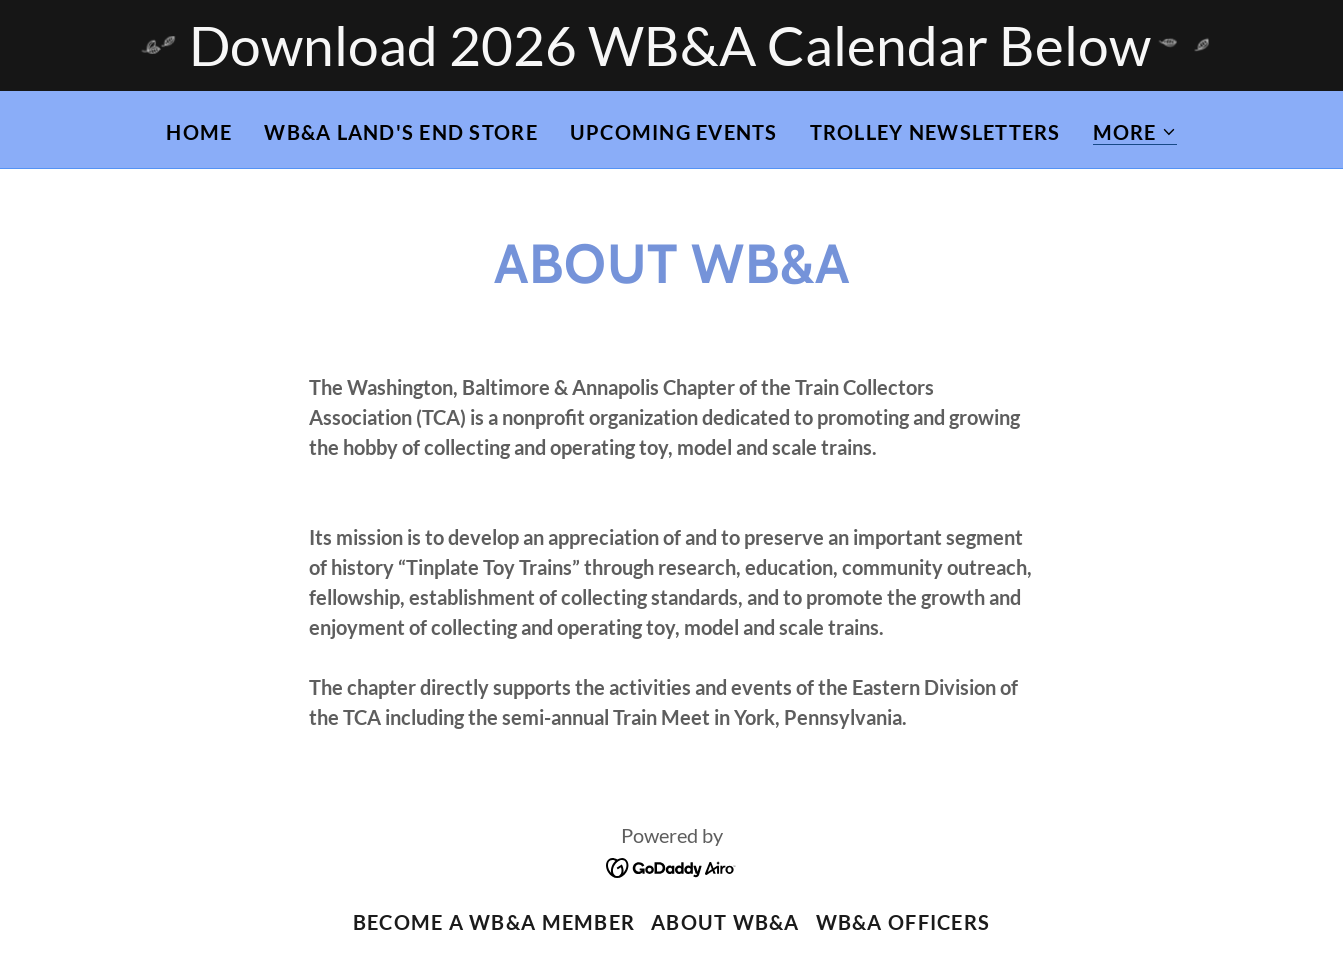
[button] (1135, 132)
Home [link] (199, 132)
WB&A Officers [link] (903, 922)
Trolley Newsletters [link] (935, 132)
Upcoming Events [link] (674, 132)
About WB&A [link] (725, 922)
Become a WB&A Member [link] (494, 922)
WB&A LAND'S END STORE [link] (400, 132)
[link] (671, 866)
